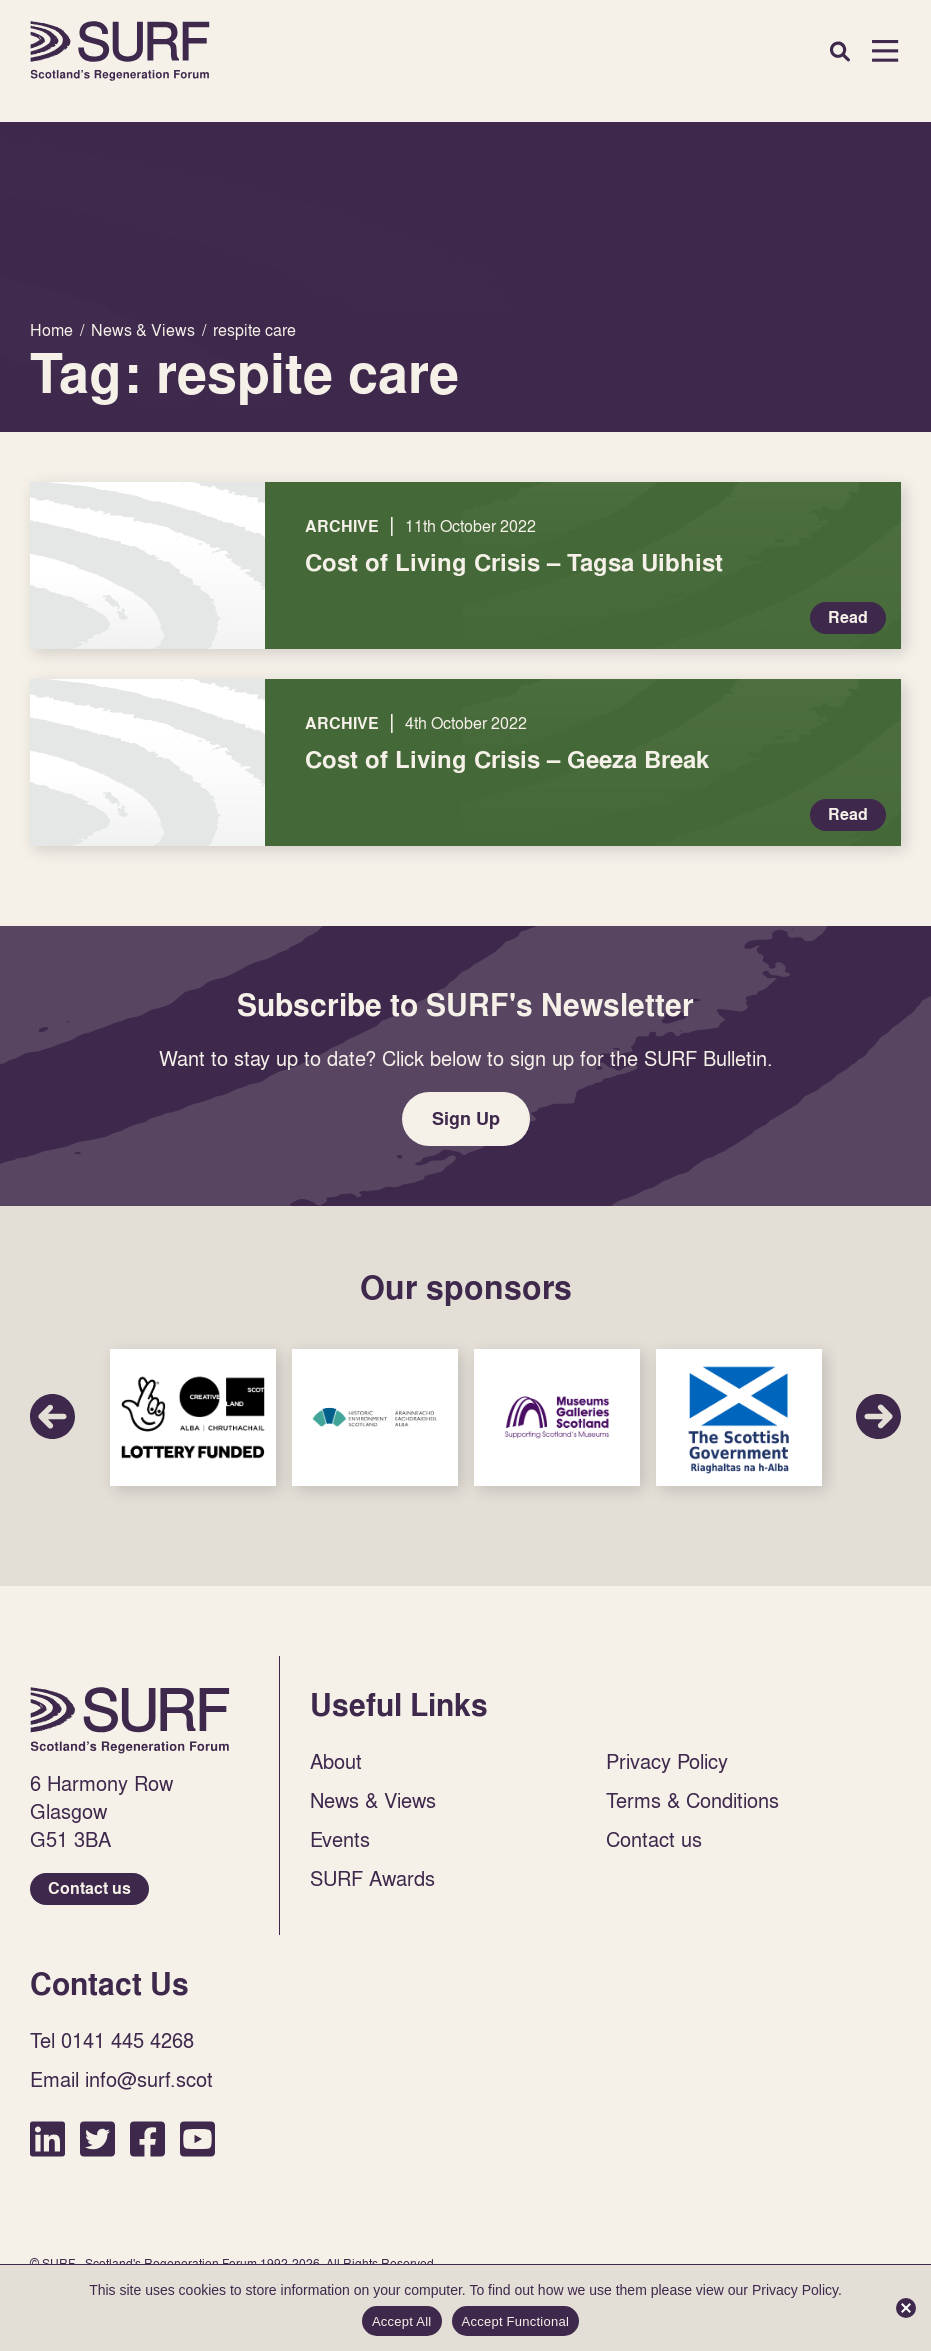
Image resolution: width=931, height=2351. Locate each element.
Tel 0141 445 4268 (112, 2040)
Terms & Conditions (692, 1800)
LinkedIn (47, 2138)
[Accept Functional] (906, 2308)
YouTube (197, 2138)
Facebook (147, 2138)
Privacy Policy (667, 1761)
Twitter (97, 2138)
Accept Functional (516, 2321)
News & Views (373, 1800)
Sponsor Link (193, 1417)
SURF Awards (372, 1878)
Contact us (89, 1888)
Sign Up (466, 1118)
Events (340, 1839)
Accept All (402, 2321)
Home (120, 51)
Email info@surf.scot (121, 2079)
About (336, 1761)
